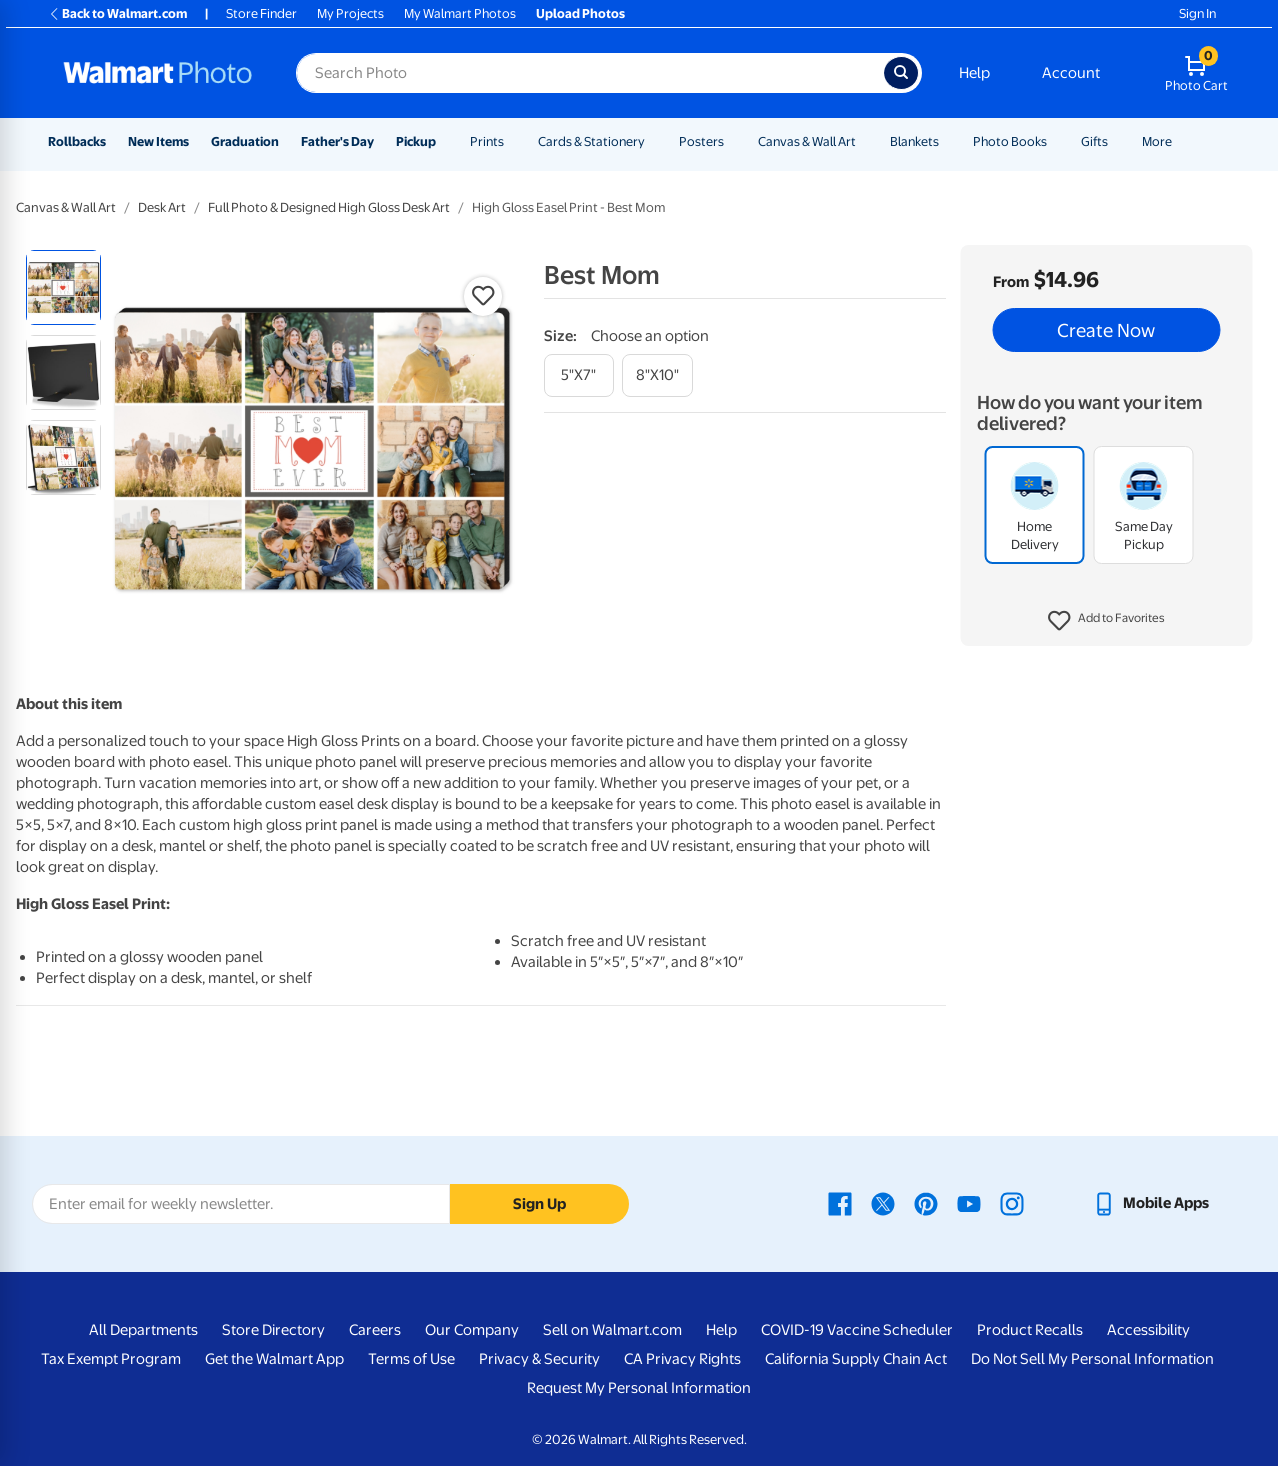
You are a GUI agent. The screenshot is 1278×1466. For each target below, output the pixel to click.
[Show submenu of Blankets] (948, 141)
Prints (487, 141)
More (1157, 141)
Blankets (914, 141)
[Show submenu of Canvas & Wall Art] (865, 141)
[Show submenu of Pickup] (445, 141)
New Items (158, 141)
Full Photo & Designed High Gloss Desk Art (329, 207)
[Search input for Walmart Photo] (590, 73)
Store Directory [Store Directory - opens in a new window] (273, 1330)
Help (974, 73)
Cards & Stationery (591, 141)
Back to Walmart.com (117, 13)
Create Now (1106, 330)
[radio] (63, 287)
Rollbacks (77, 141)
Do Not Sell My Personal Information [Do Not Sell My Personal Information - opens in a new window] (1092, 1359)
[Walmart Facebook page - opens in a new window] (840, 1203)
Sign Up (539, 1204)
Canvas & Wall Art (807, 141)
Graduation (245, 141)
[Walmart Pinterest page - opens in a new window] (926, 1203)
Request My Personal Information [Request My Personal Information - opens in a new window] (639, 1388)
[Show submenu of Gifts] (1117, 141)
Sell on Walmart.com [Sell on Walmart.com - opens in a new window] (612, 1330)
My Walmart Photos (460, 13)
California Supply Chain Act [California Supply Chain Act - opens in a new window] (856, 1359)
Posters (701, 141)
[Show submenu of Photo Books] (1056, 141)
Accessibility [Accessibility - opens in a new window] (1148, 1330)
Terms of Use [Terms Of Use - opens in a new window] (411, 1359)
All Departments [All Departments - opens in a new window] (143, 1330)
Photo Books (1010, 141)
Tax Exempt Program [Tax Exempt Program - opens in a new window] (111, 1359)
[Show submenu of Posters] (733, 141)
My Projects (350, 13)
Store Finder (261, 13)
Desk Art (162, 207)
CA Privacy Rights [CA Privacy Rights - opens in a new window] (682, 1359)
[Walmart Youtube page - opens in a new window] (969, 1203)
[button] (1106, 621)
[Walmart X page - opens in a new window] (883, 1203)
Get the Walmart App (274, 1359)
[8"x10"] (657, 375)
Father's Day (337, 141)
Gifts (1094, 141)
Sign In (1197, 13)
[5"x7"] (579, 375)
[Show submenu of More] (1181, 141)
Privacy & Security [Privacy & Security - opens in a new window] (539, 1359)
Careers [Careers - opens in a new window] (375, 1330)
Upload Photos (580, 13)
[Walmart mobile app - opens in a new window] (1150, 1203)
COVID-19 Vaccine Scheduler (857, 1330)
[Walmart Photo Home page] (158, 73)
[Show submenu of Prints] (513, 141)
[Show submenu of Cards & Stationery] (654, 141)
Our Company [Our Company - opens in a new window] (472, 1330)
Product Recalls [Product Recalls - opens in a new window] (1030, 1330)
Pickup (416, 141)
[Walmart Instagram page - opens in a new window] (1012, 1203)
